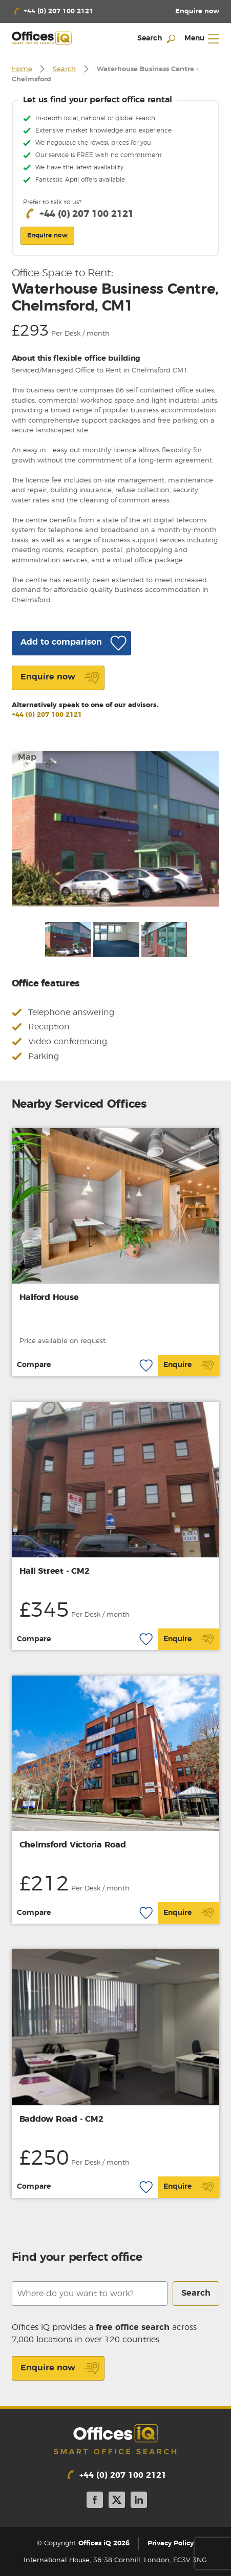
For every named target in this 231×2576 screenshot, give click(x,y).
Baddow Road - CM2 (61, 2119)
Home (22, 69)
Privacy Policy (171, 2543)
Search (64, 69)
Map (27, 757)
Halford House (49, 1297)
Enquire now (60, 2368)
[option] (116, 829)
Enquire (188, 1365)
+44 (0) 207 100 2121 (47, 715)
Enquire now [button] (47, 235)
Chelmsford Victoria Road (72, 1845)
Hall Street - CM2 (54, 1571)
